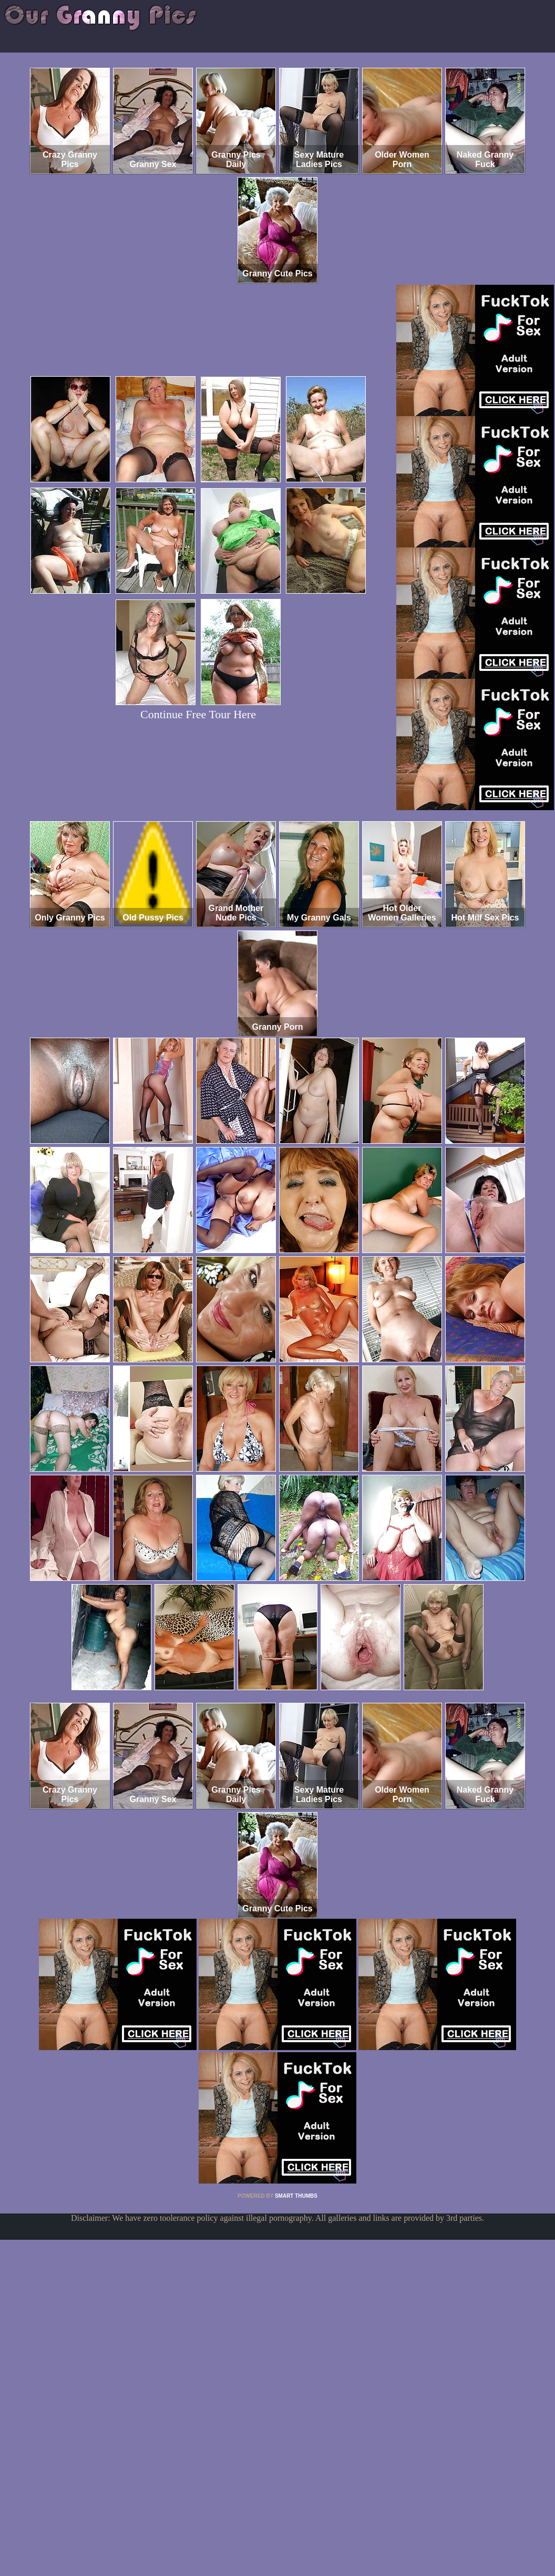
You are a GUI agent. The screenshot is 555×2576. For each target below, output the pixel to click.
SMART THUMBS (296, 2196)
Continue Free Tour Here (198, 714)
